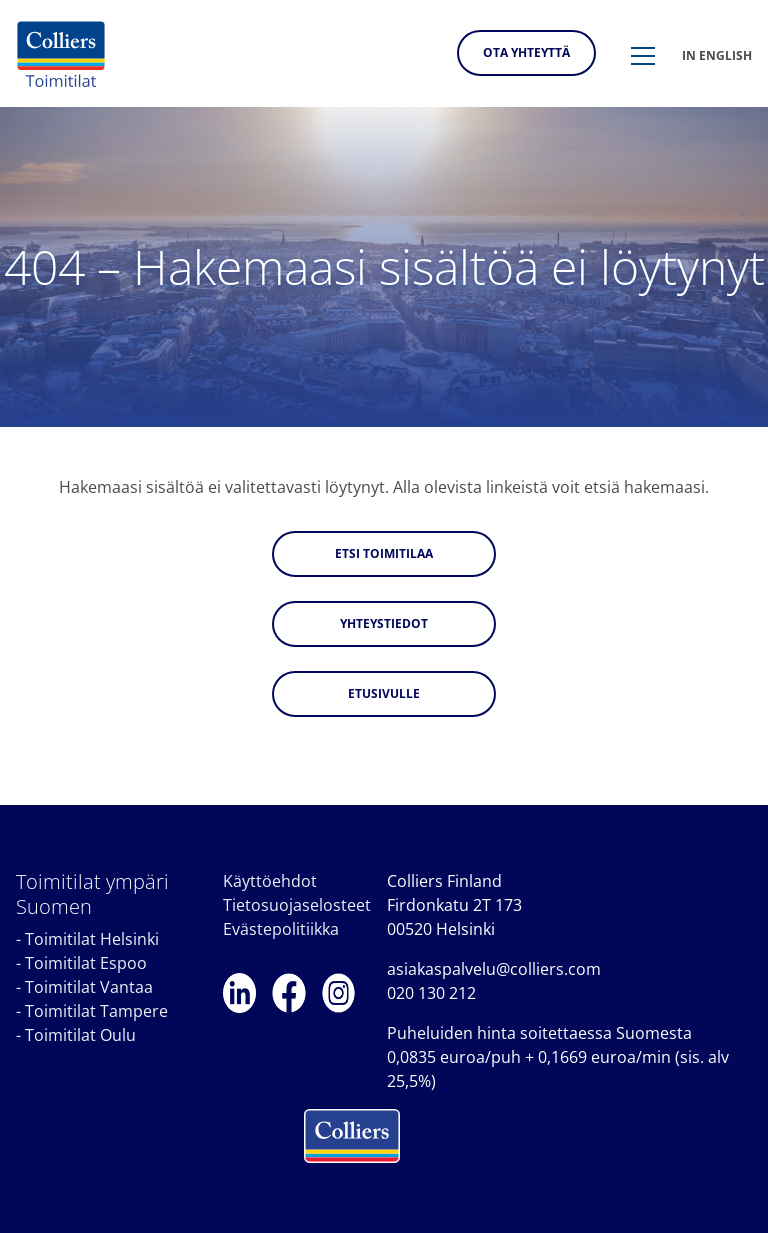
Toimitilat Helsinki (92, 939)
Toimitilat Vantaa (89, 987)
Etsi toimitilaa (384, 553)
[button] (643, 57)
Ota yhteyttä (526, 52)
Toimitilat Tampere (96, 1011)
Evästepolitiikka (281, 929)
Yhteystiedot (384, 623)
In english (717, 55)
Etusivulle (384, 693)
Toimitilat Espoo (86, 963)
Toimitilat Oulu (80, 1035)
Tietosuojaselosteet (297, 905)
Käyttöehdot (270, 881)
